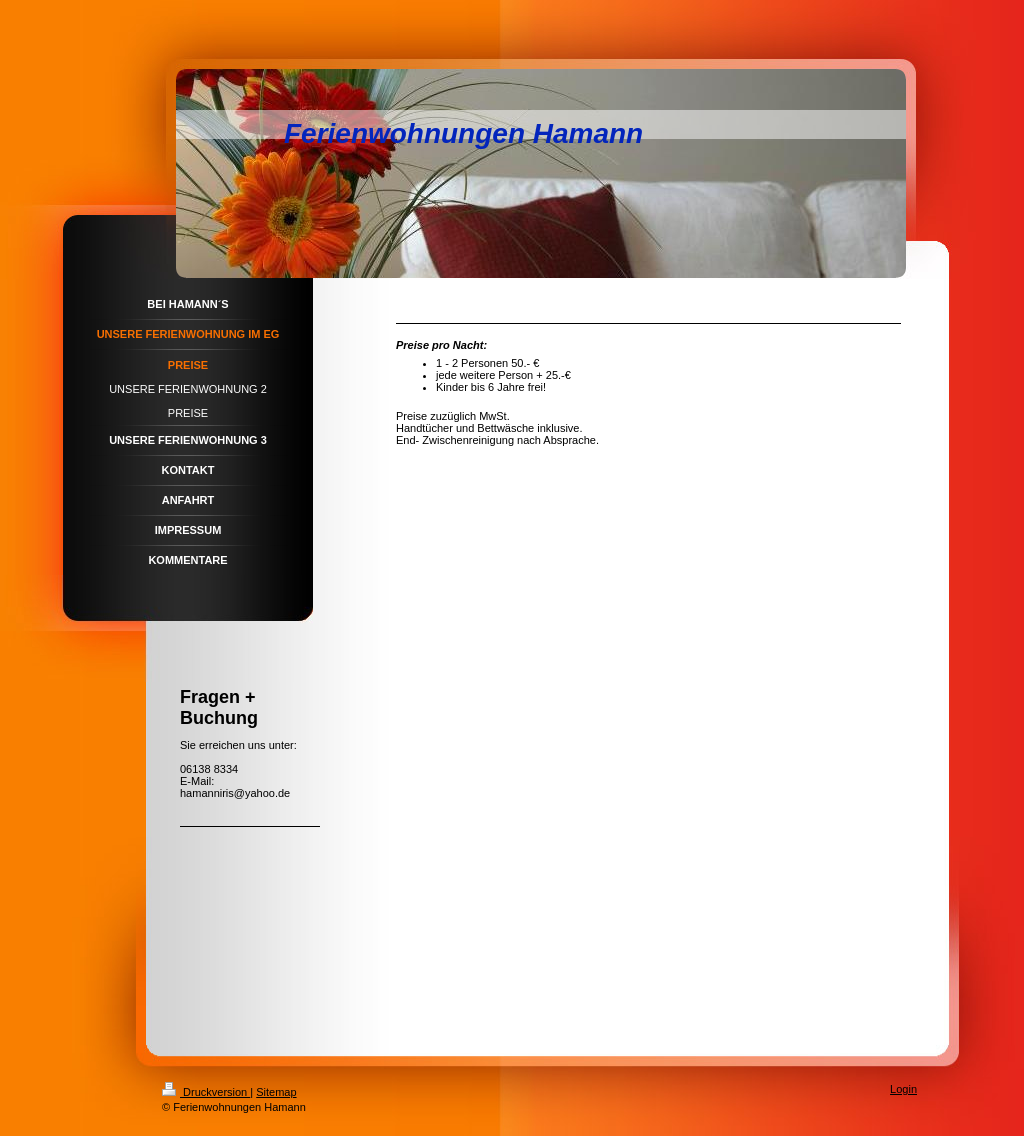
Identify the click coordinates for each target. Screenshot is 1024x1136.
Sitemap (276, 1092)
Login (903, 1089)
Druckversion (206, 1092)
